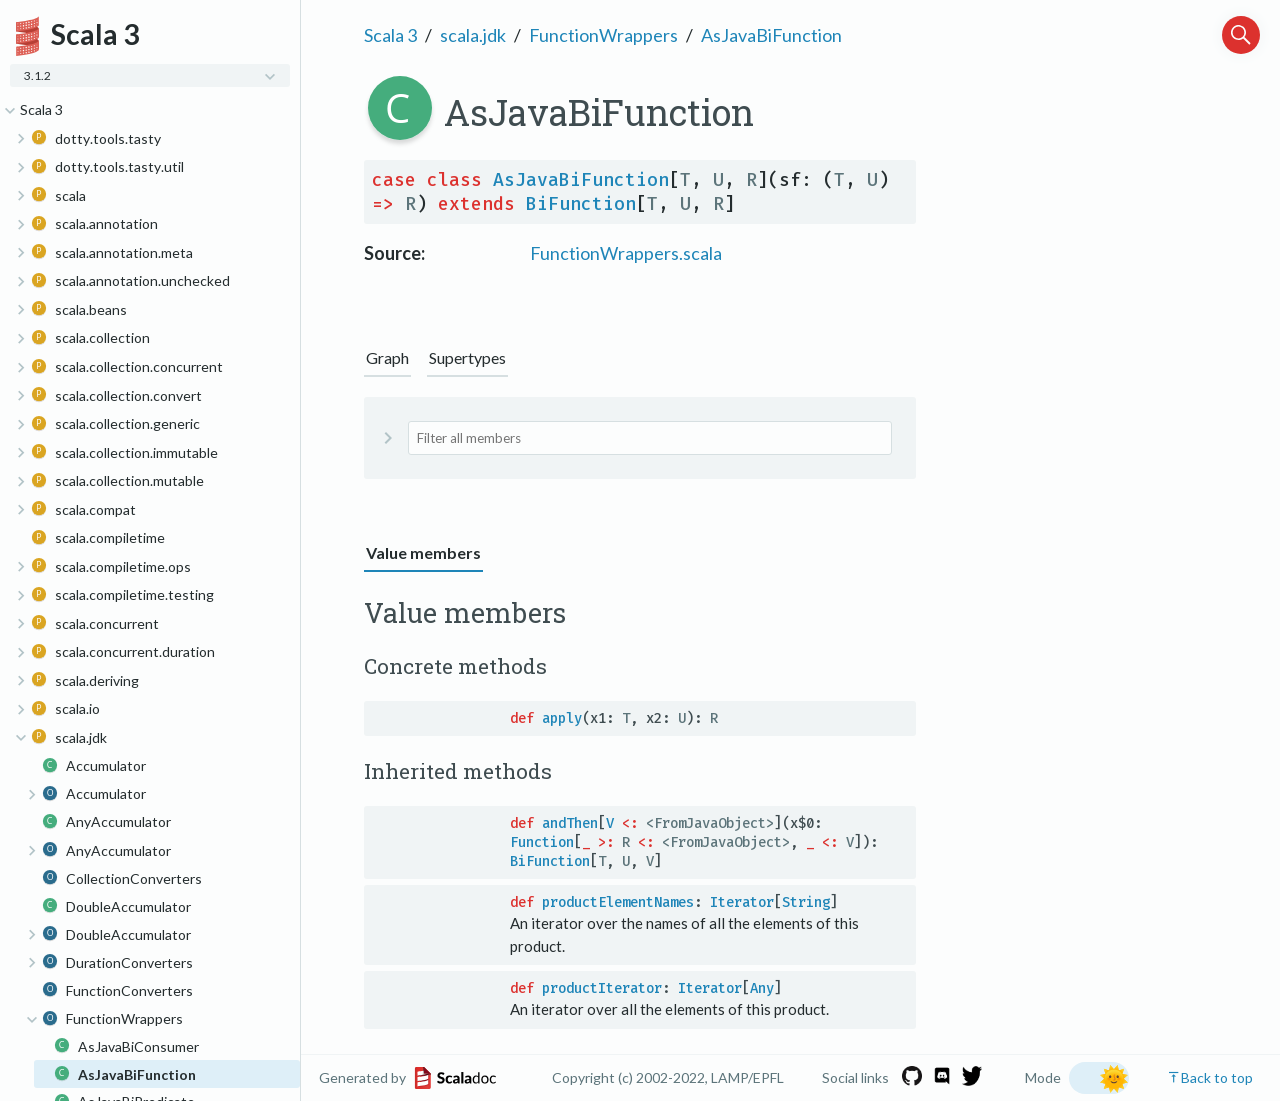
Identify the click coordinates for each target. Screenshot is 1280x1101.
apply (562, 718)
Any (762, 988)
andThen (570, 823)
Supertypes (467, 357)
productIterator (602, 988)
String (806, 902)
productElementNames (618, 902)
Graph (387, 357)
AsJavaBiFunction (771, 35)
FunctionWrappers (603, 35)
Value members (423, 552)
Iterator (742, 902)
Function (542, 842)
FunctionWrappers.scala (626, 253)
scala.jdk (473, 35)
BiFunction (581, 204)
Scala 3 (390, 35)
